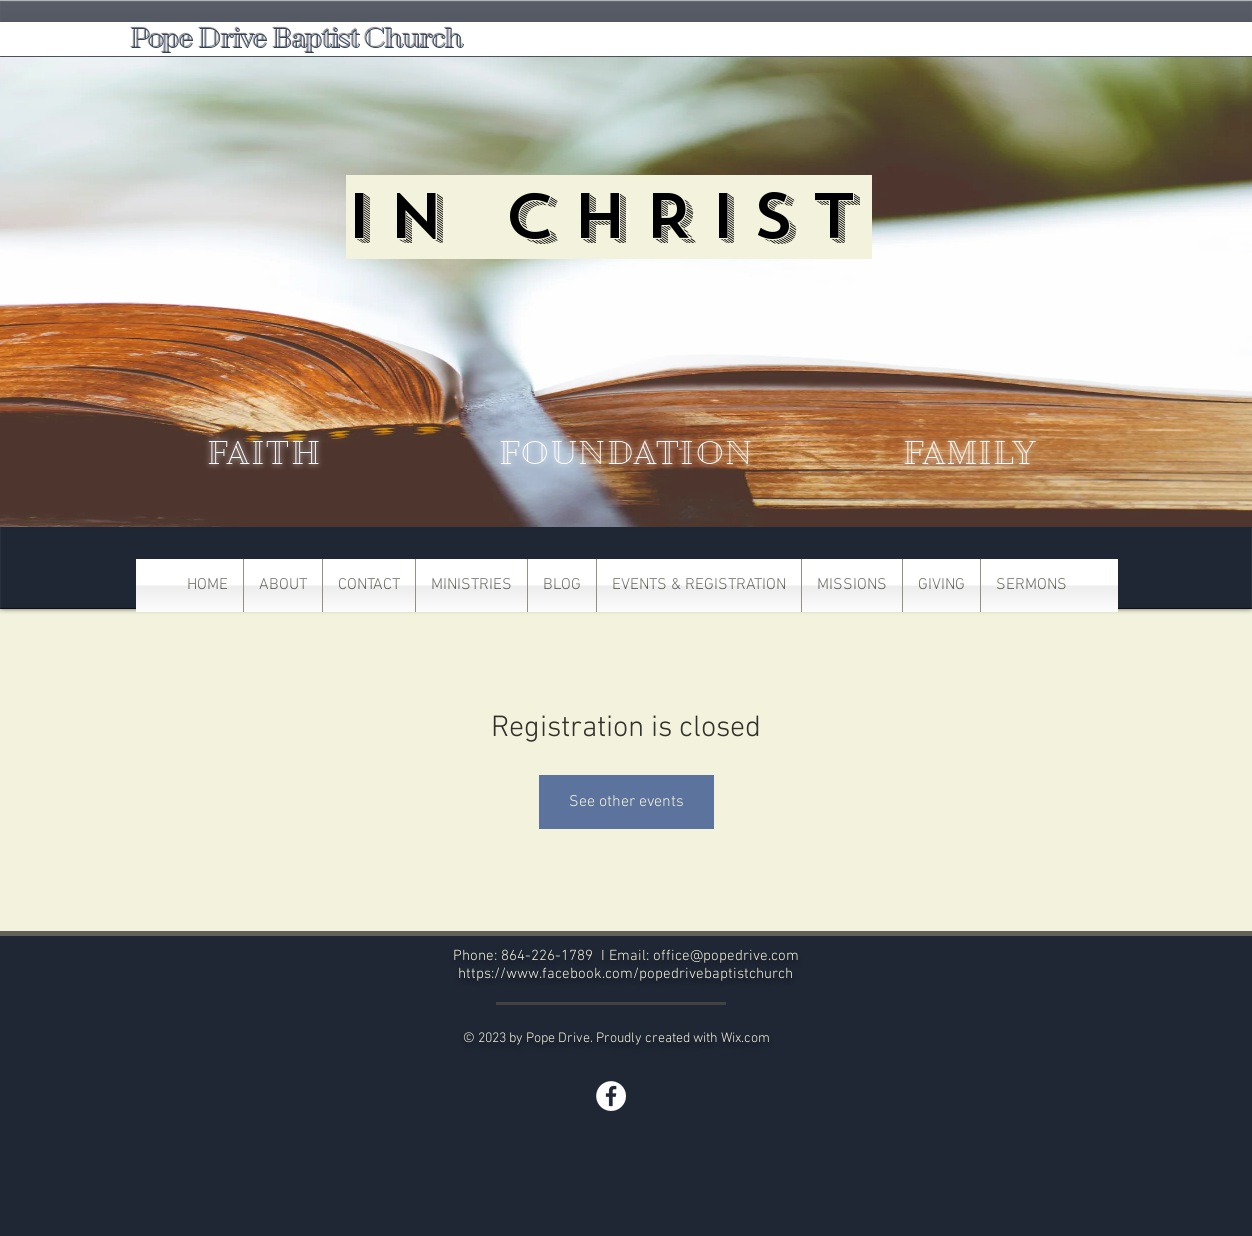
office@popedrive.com (726, 956)
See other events (626, 802)
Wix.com (745, 1038)
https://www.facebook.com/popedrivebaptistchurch (625, 974)
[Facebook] (611, 1096)
